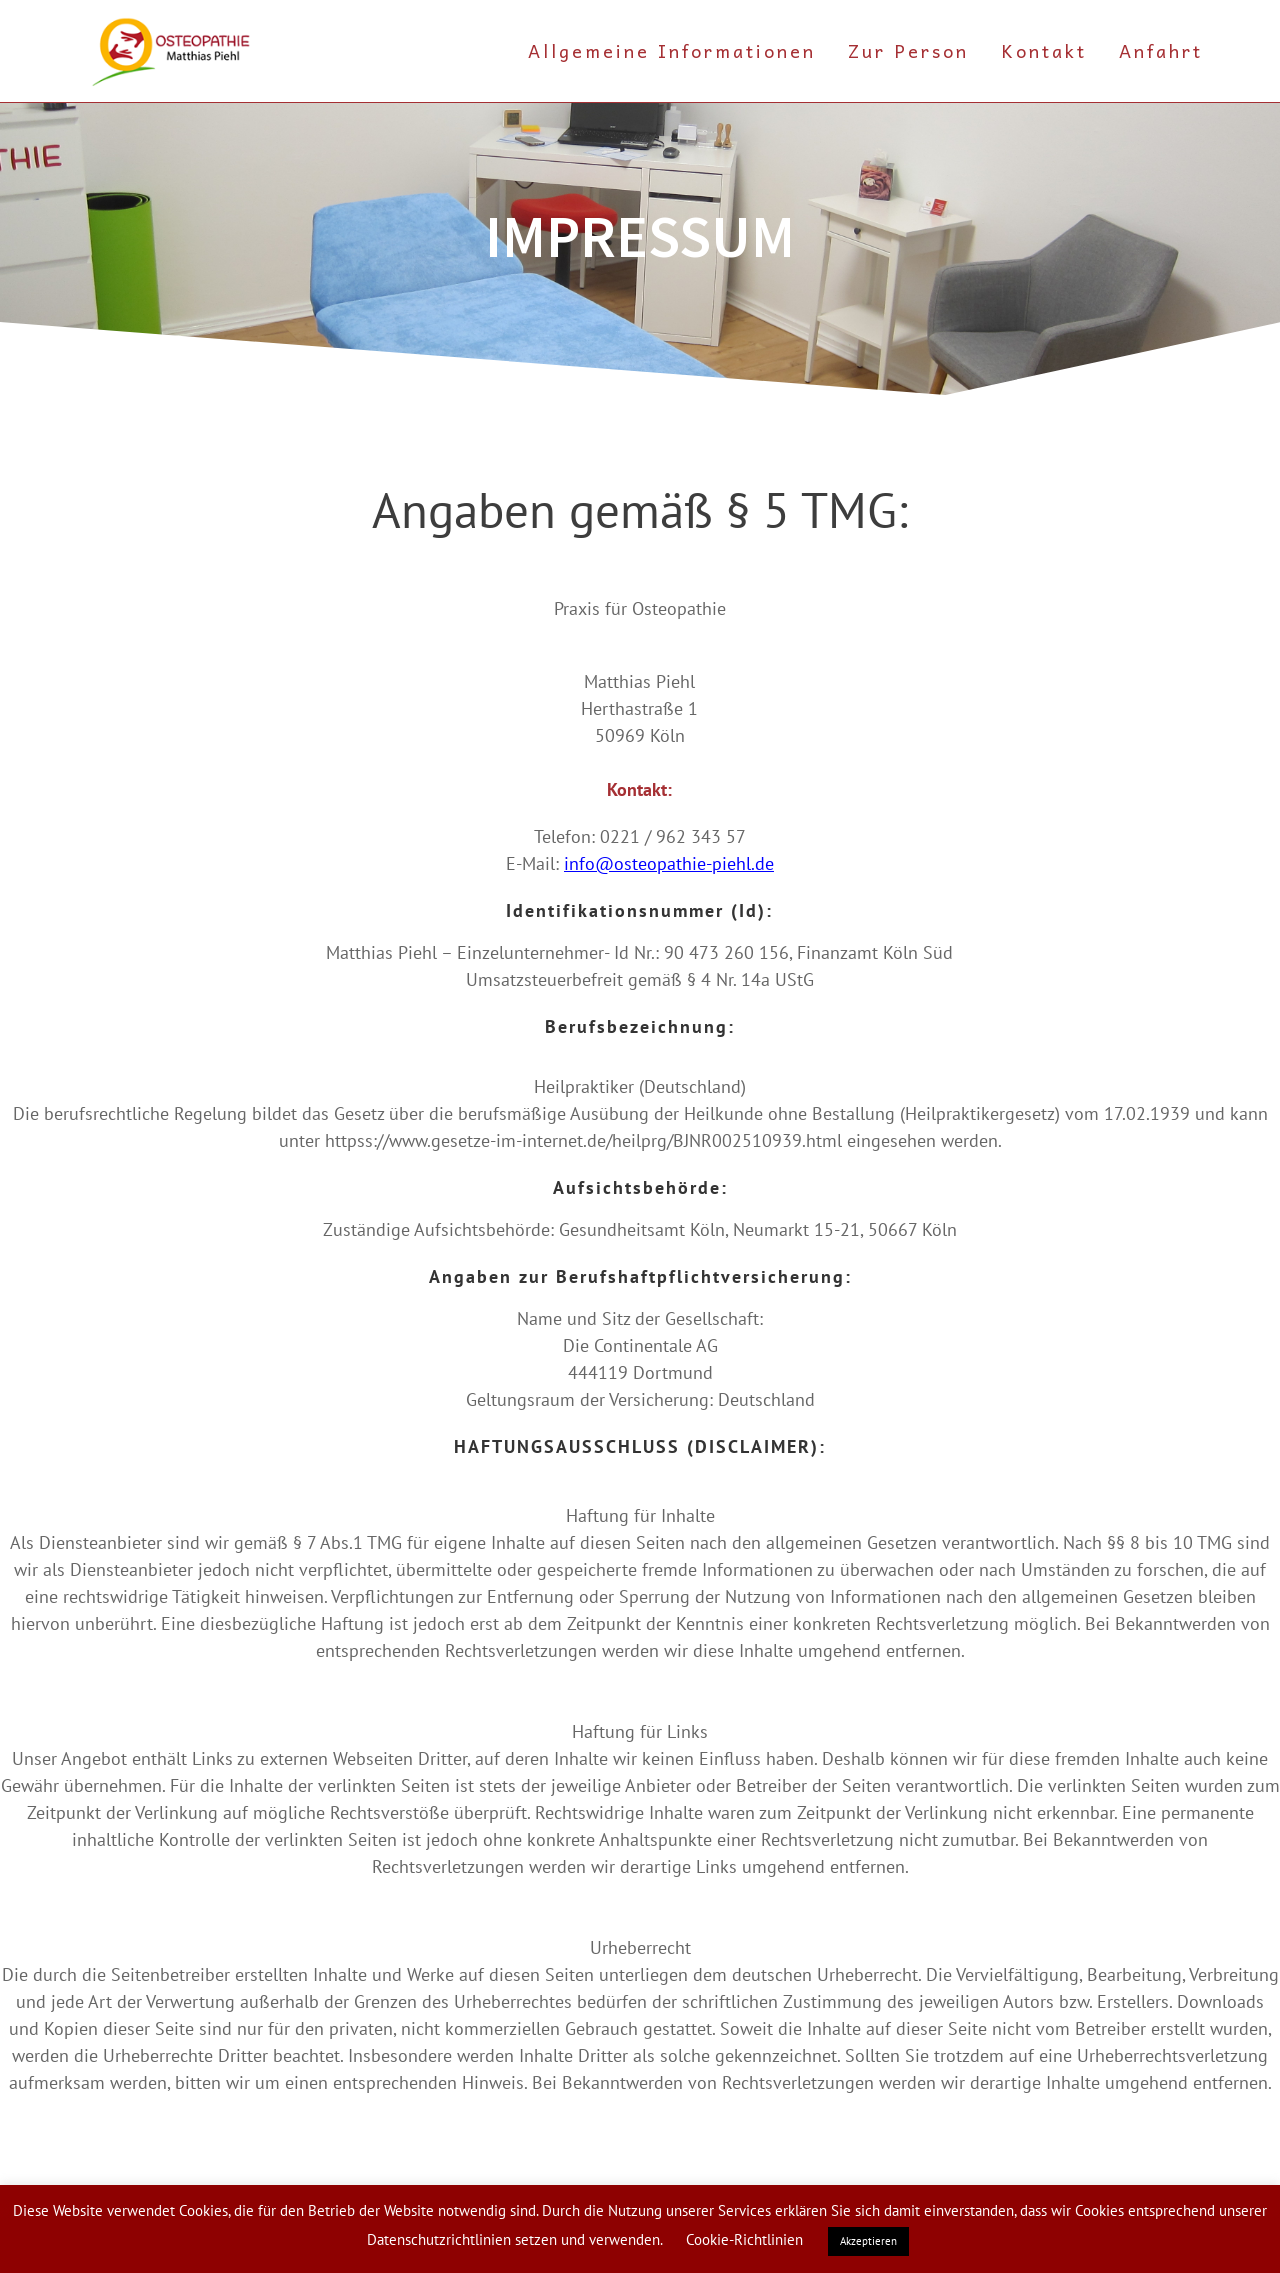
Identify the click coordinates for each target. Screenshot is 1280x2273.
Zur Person (908, 50)
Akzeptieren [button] (868, 2241)
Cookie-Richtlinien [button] (744, 2239)
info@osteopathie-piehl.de (669, 863)
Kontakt (1044, 50)
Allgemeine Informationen (672, 50)
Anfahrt (1161, 50)
